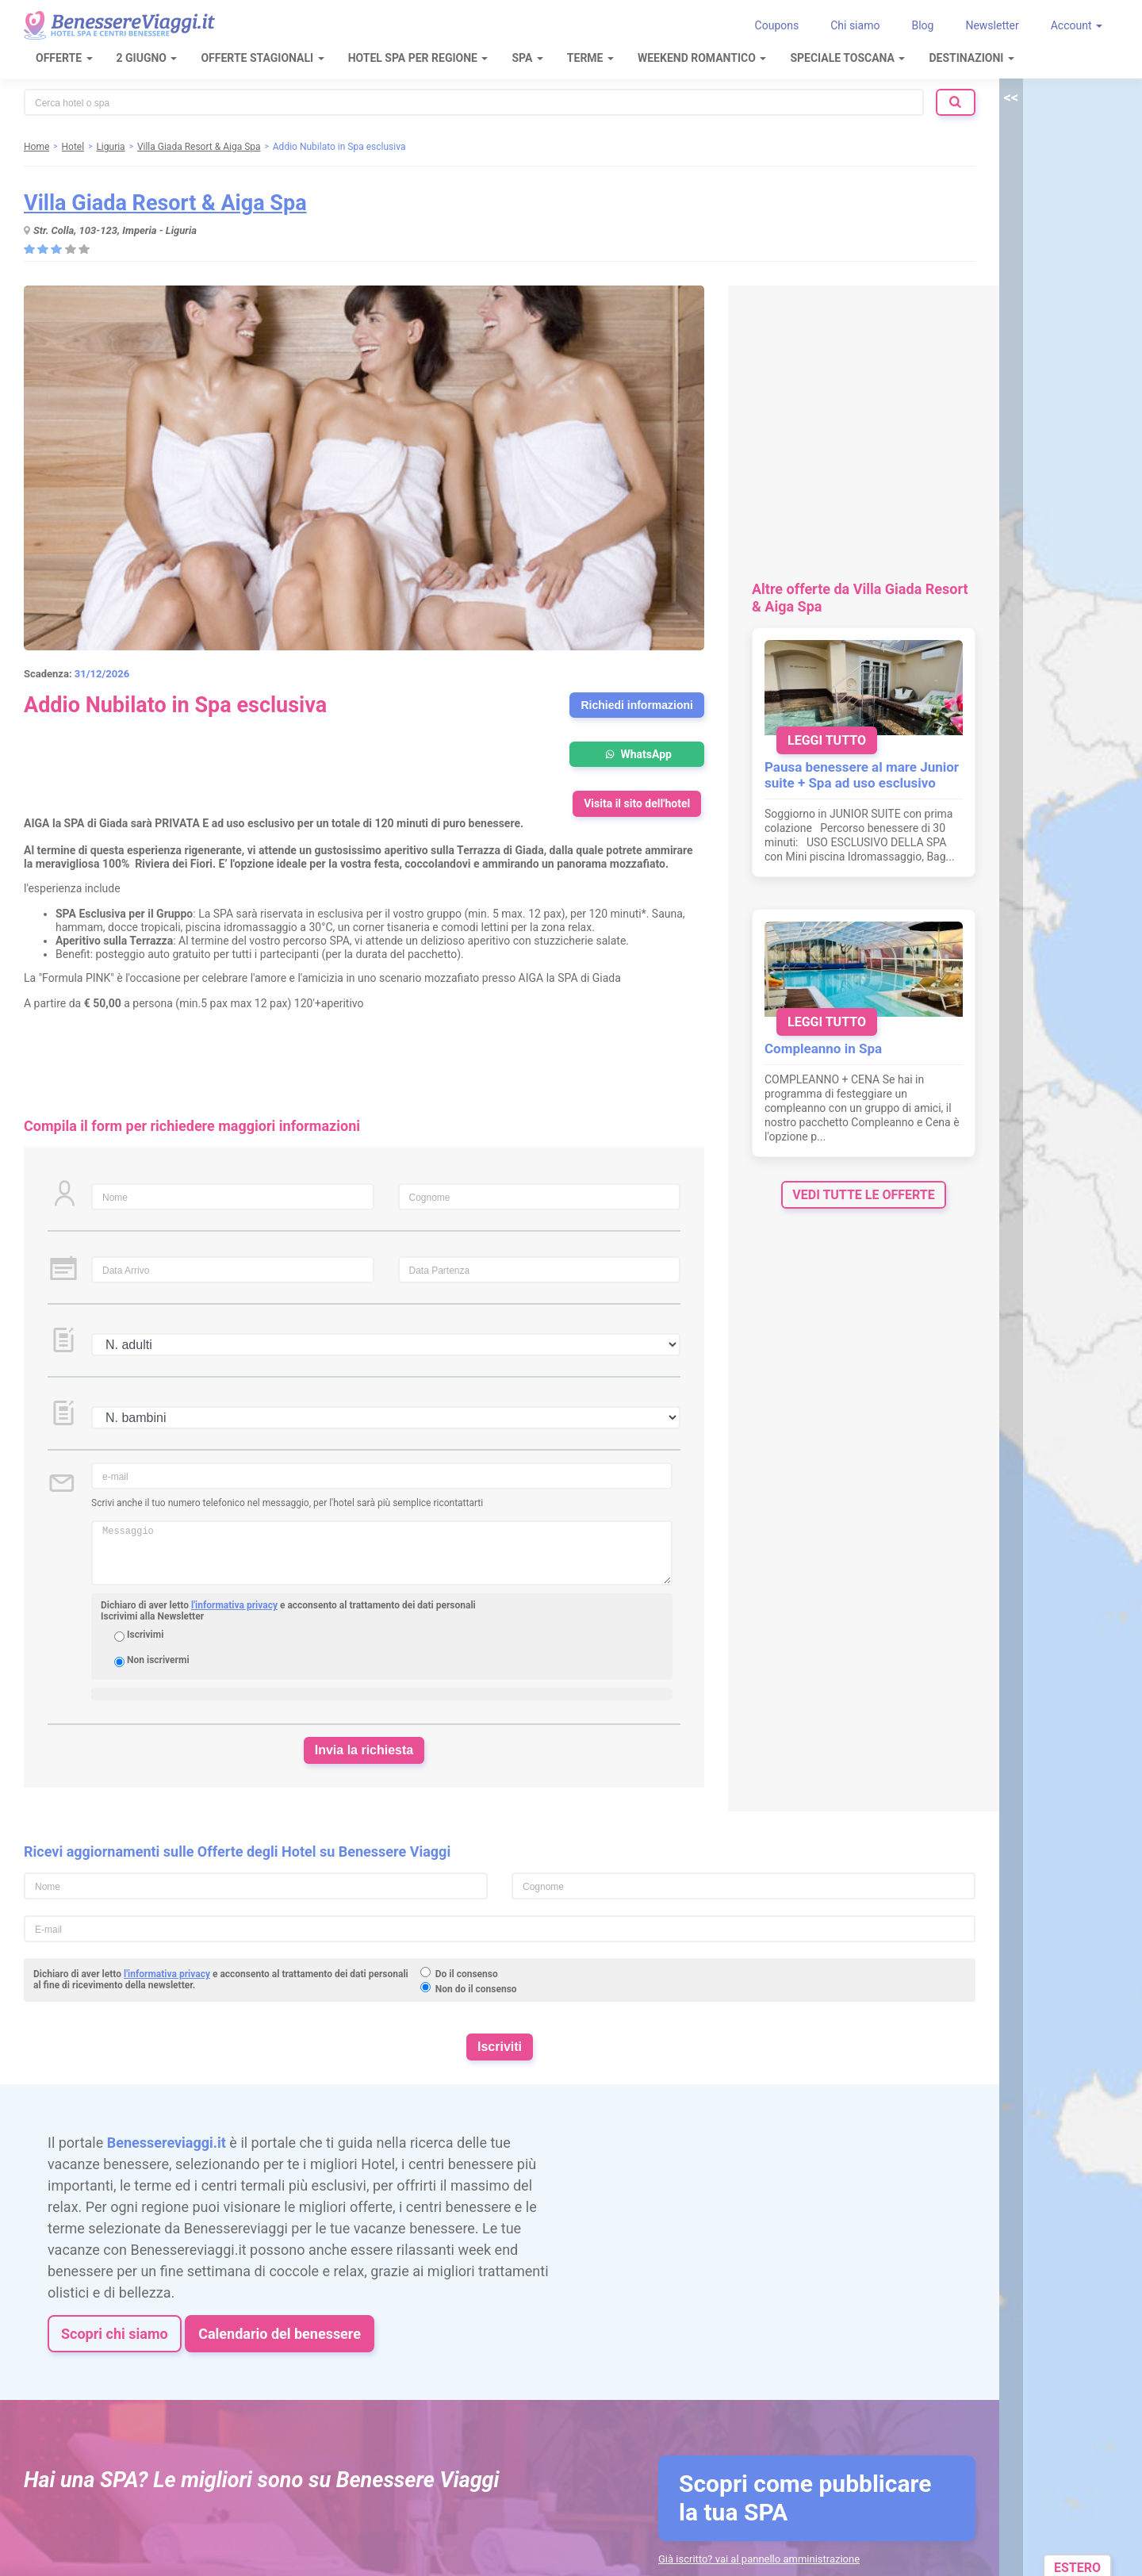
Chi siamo (854, 25)
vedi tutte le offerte (863, 1194)
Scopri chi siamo (114, 2333)
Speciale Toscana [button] (847, 58)
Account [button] (1076, 25)
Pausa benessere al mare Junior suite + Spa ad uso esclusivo (862, 775)
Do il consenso (466, 1974)
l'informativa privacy (234, 1605)
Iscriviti (499, 2046)
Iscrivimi (145, 1634)
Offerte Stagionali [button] (262, 58)
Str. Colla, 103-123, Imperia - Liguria (115, 230)
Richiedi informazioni (637, 705)
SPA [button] (527, 58)
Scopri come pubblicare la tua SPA (805, 2498)
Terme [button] (590, 58)
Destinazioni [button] (971, 58)
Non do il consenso (476, 1989)
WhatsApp (637, 754)
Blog (922, 25)
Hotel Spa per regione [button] (418, 58)
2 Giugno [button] (147, 58)
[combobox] (474, 102)
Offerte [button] (64, 58)
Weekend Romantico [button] (702, 58)
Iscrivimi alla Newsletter (152, 1616)
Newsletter (991, 25)
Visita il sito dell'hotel (637, 803)
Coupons (777, 25)
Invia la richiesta (364, 1750)
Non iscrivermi (158, 1660)
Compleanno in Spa (823, 1048)
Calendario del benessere (279, 2333)
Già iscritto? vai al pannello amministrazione (759, 2559)
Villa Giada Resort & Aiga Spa (165, 203)
